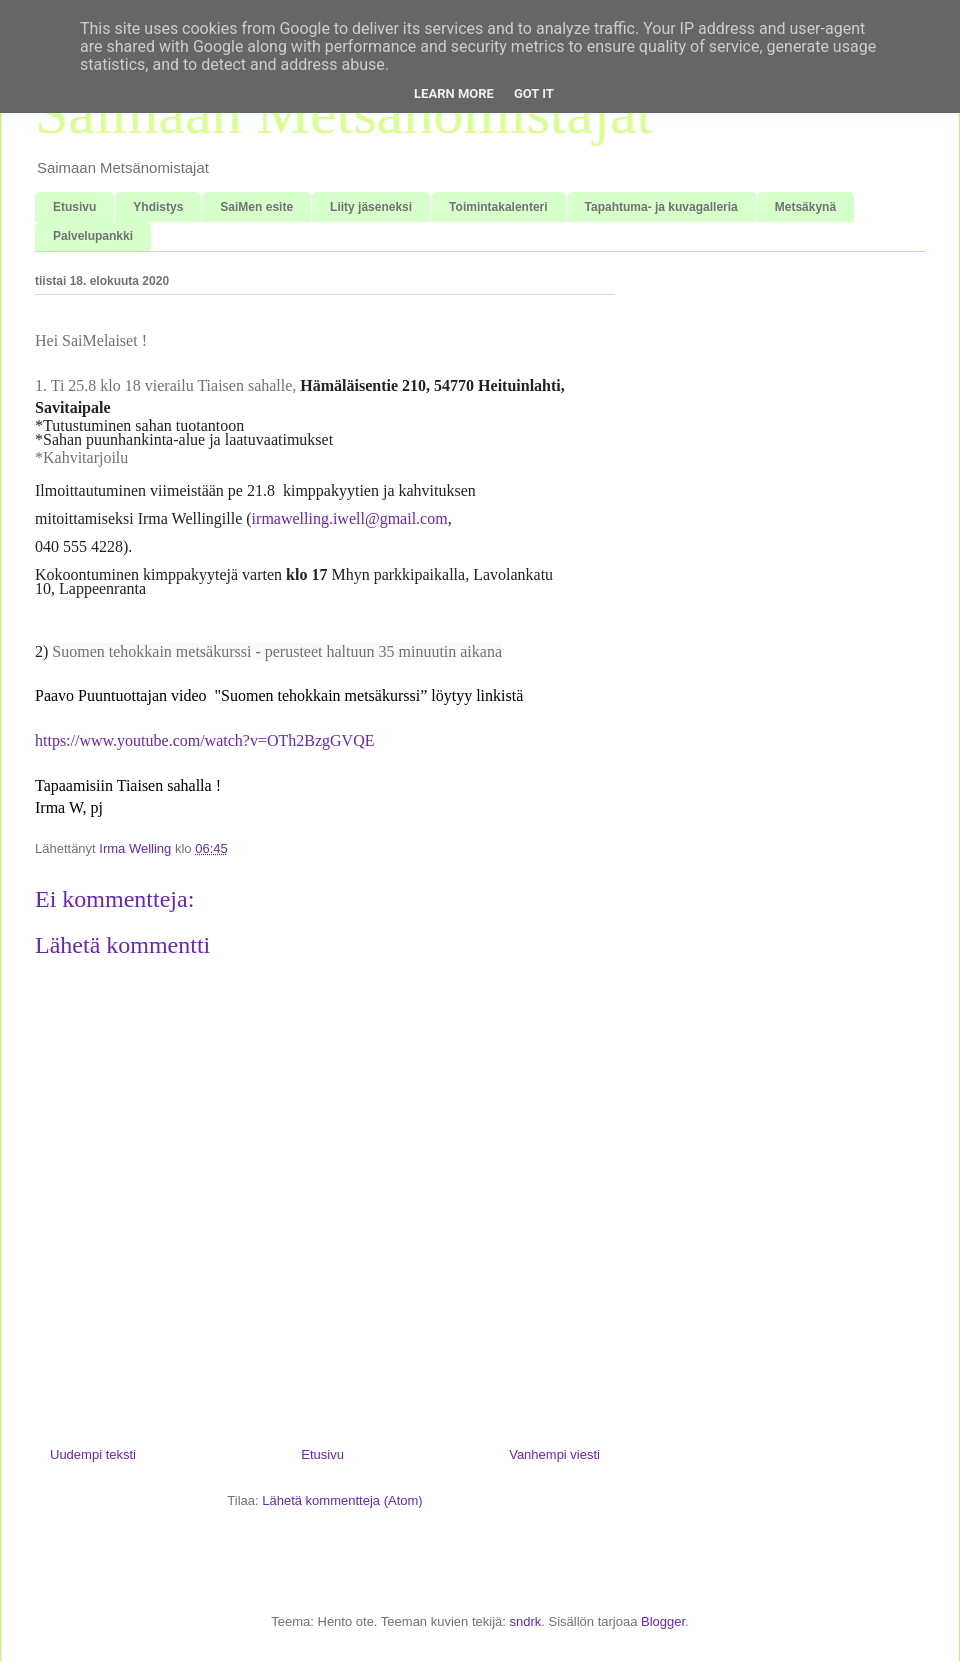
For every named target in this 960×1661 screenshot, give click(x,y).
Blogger (663, 1621)
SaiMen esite (256, 207)
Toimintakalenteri (498, 207)
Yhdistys (158, 207)
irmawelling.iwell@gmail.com (350, 518)
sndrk (525, 1621)
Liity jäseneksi (371, 207)
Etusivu (74, 207)
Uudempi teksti (93, 1454)
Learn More (454, 93)
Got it (534, 93)
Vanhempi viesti (554, 1454)
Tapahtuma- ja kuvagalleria (661, 207)
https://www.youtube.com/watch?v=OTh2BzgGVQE (204, 740)
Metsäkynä (805, 207)
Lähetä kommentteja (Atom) (342, 1500)
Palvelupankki (93, 236)
